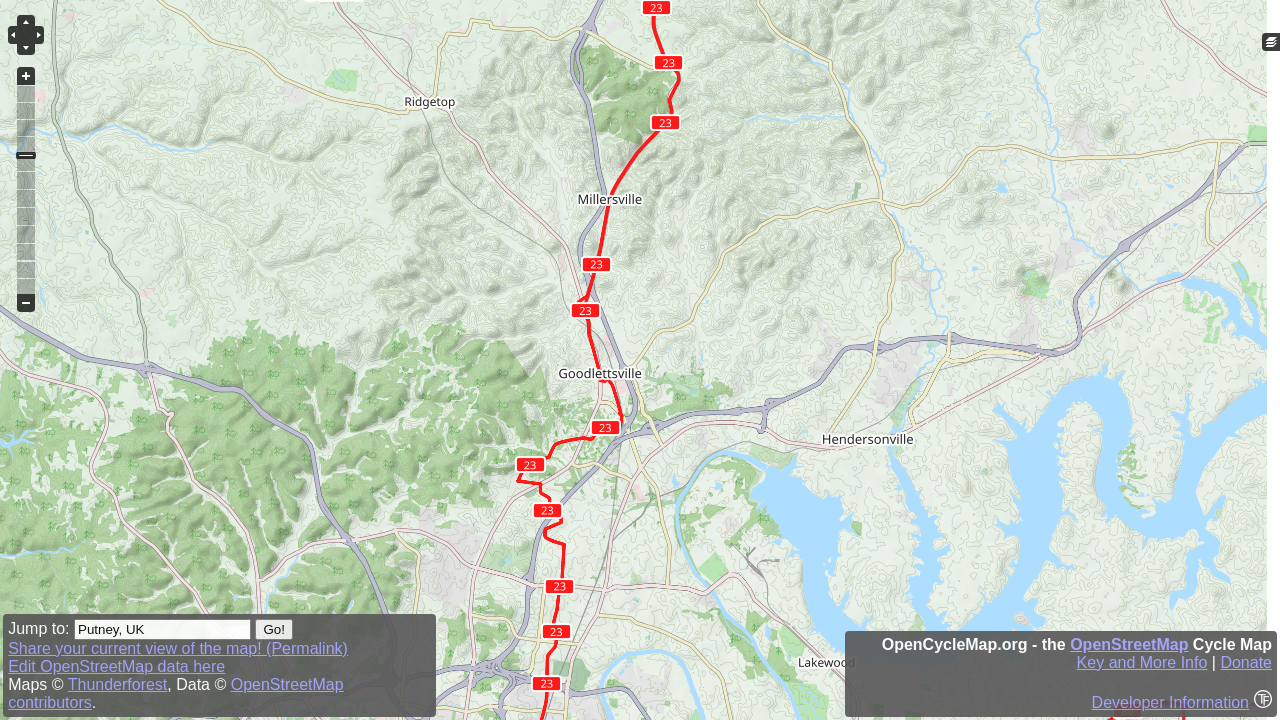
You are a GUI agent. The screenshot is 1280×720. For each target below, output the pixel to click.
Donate (1246, 662)
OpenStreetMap (1129, 644)
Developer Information (1170, 702)
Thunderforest (118, 684)
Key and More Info (1142, 662)
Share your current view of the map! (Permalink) (178, 648)
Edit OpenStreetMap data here (116, 666)
